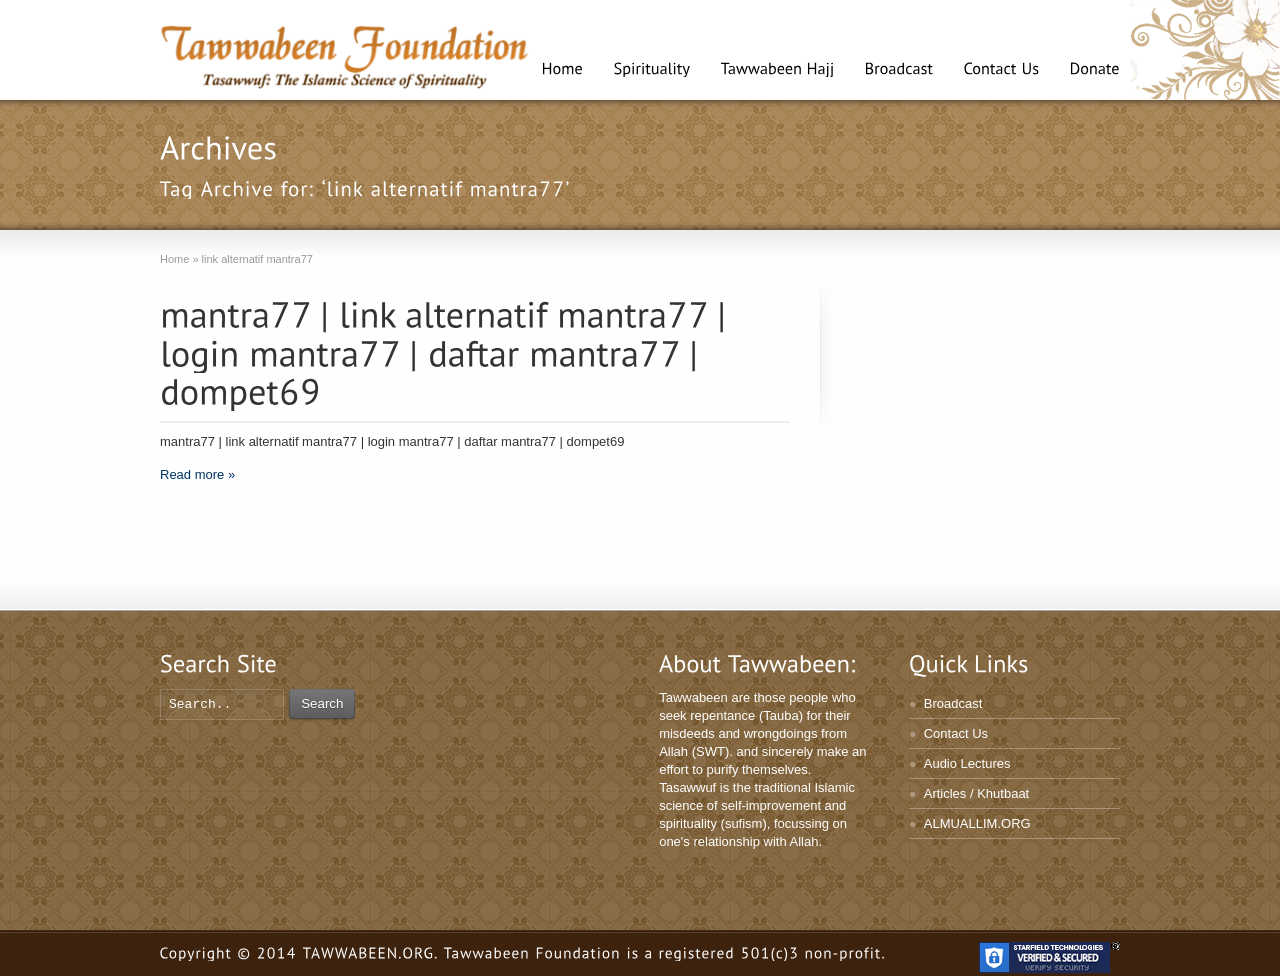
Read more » (197, 474)
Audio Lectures (967, 763)
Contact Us (956, 733)
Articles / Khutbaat (977, 793)
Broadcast (953, 703)
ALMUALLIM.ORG (977, 823)
